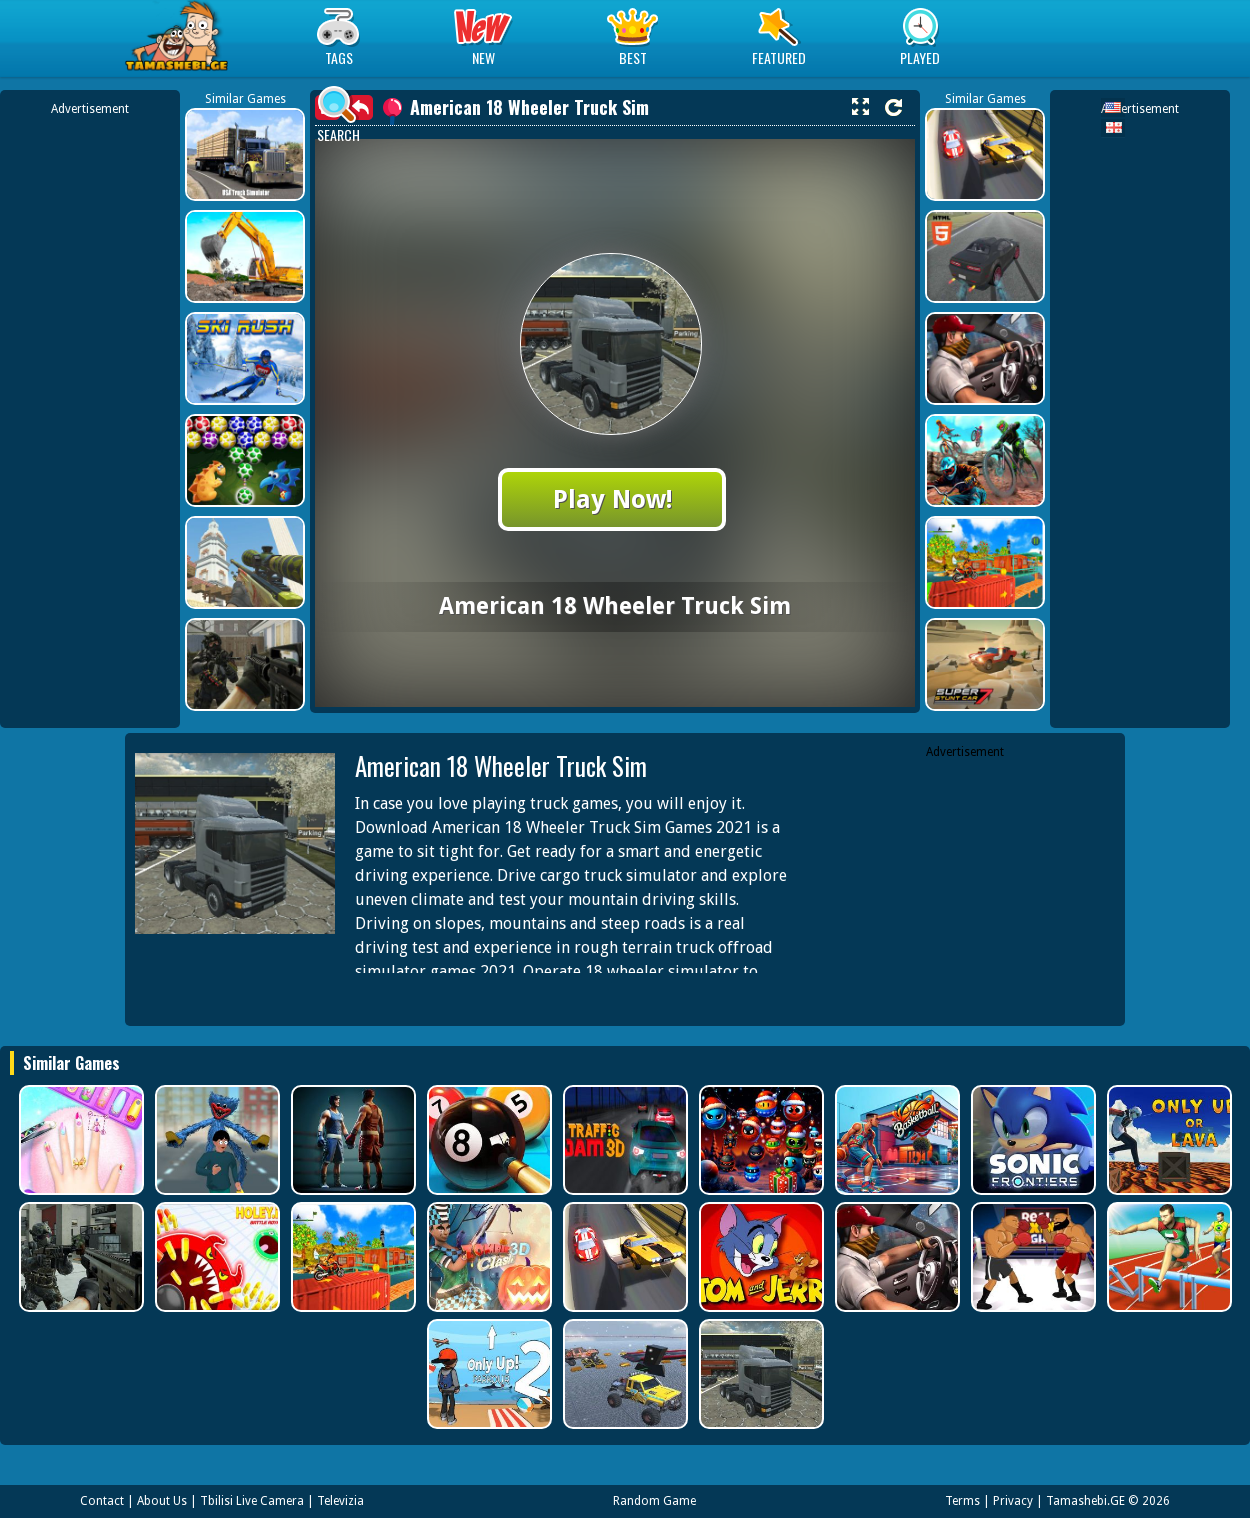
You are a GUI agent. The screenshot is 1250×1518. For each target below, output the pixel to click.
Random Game (654, 1501)
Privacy (1013, 1501)
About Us (162, 1501)
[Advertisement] (90, 418)
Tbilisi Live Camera (252, 1501)
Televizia (340, 1501)
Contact (102, 1501)
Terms (962, 1501)
